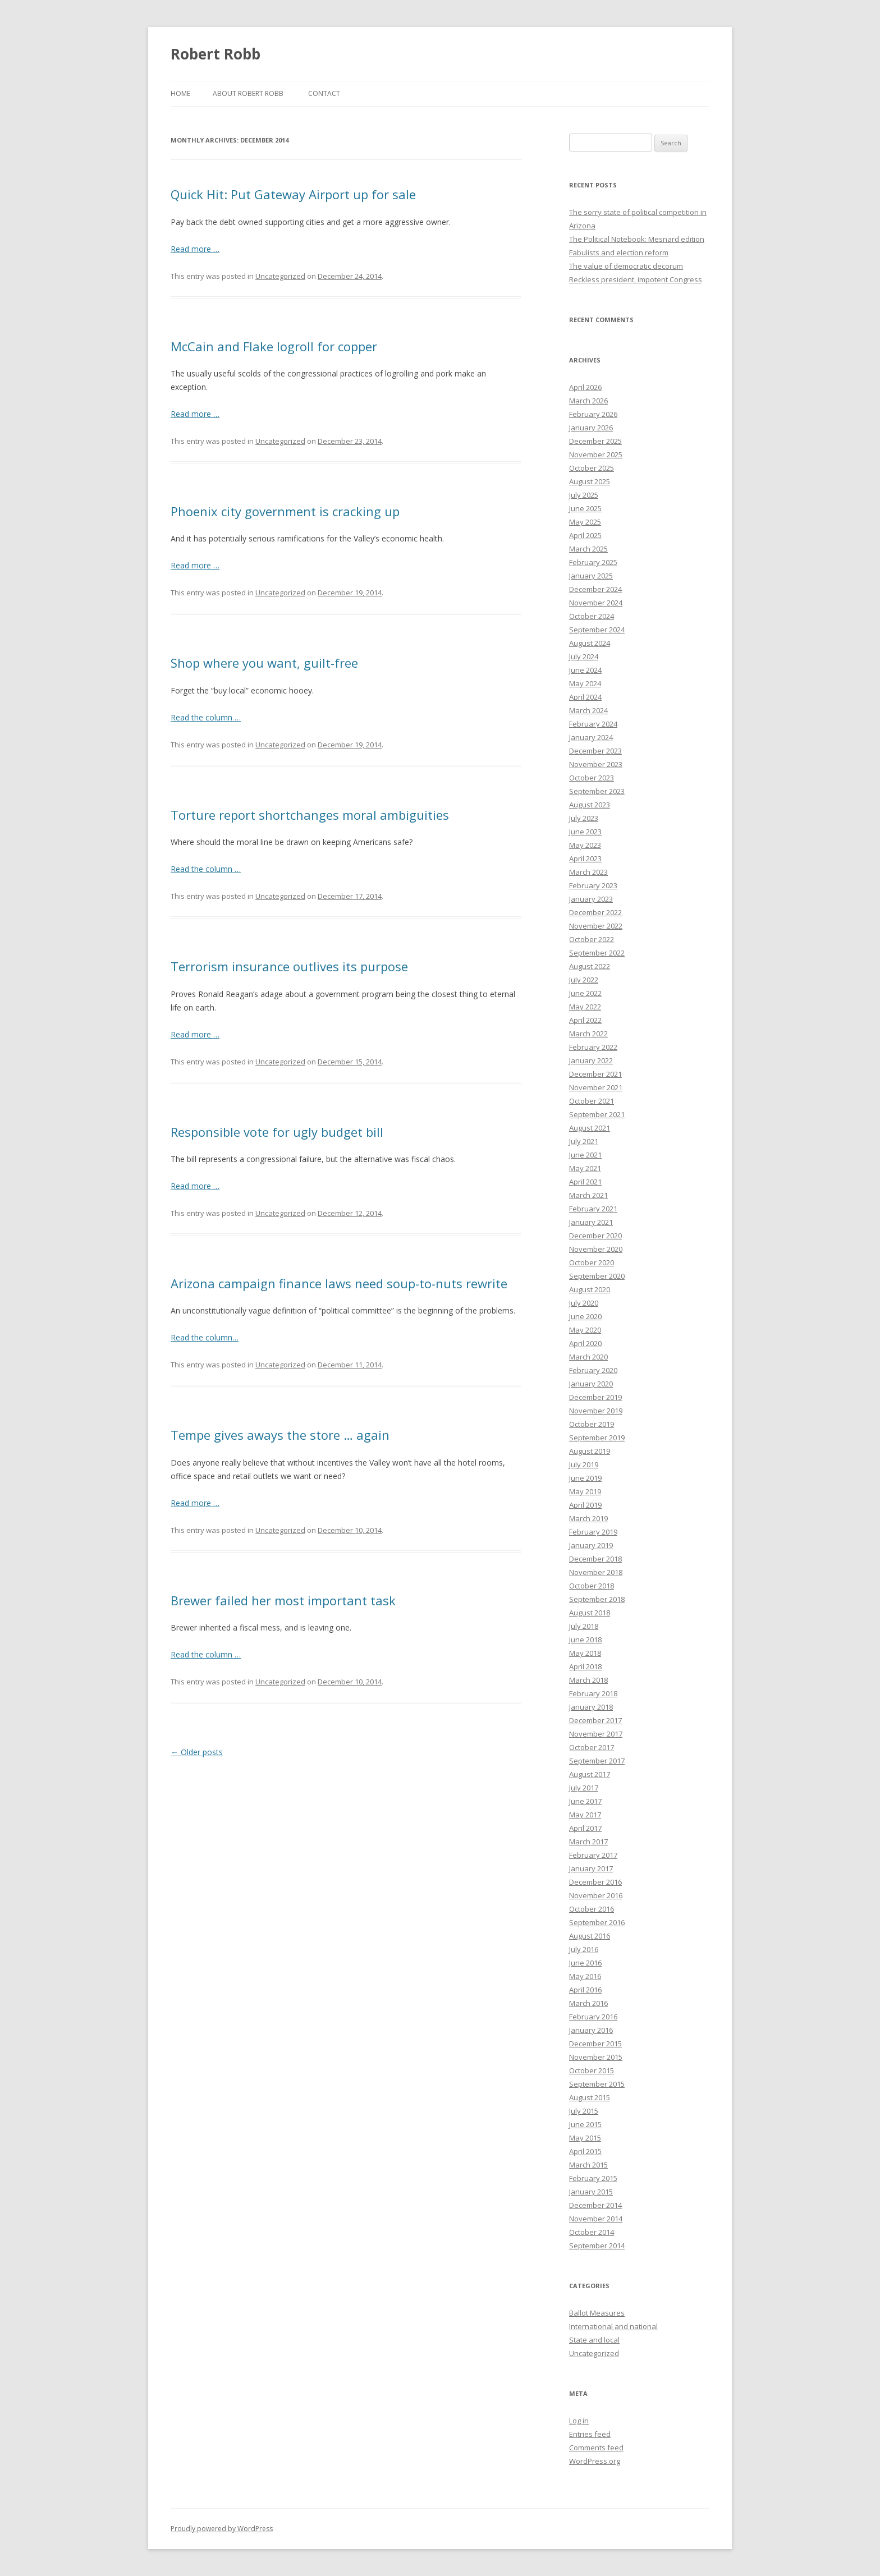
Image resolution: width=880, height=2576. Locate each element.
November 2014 (595, 2219)
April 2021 (585, 1182)
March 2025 (588, 549)
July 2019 (583, 1464)
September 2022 (597, 953)
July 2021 (583, 1141)
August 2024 (589, 643)
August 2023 (589, 805)
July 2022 (583, 980)
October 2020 (591, 1262)
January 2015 (591, 2192)
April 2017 (585, 1828)
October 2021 (591, 1101)
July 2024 (583, 656)
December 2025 (595, 441)
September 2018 (597, 1599)
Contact (324, 93)
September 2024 (597, 630)
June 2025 (585, 508)
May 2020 (585, 1330)
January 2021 (591, 1222)
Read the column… (205, 1337)
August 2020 (589, 1289)
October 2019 (591, 1424)
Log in (579, 2421)
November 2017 (595, 1734)
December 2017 (595, 1720)
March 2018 (588, 1680)
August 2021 (589, 1128)
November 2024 (595, 603)
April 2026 (585, 387)
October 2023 (591, 778)
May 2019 (585, 1491)
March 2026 (588, 401)
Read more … (195, 249)
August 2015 (589, 2097)
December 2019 (595, 1397)
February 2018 (593, 1693)
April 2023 (585, 858)
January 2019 (591, 1545)
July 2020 (583, 1303)
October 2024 (591, 616)
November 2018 (595, 1572)
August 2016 (589, 1936)
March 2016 (588, 2003)
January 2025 (591, 576)
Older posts (197, 1752)
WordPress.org (594, 2461)
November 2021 (595, 1087)
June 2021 (585, 1155)
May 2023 (585, 845)
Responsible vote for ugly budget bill (277, 1131)
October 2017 (591, 1747)
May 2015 (585, 2138)
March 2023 (588, 872)
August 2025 (589, 481)
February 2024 (593, 724)
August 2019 (589, 1451)
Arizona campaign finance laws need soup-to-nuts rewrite (339, 1283)
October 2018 (591, 1586)
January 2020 (591, 1384)
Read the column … (206, 717)
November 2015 (595, 2057)
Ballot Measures (597, 2313)
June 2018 (585, 1639)
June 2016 (585, 1963)
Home (180, 93)
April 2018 (585, 1666)
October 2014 (591, 2232)
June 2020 (585, 1316)
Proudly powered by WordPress (222, 2528)
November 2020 (595, 1249)
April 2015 (585, 2151)
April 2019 (585, 1505)
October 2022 (591, 939)
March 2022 (588, 1033)
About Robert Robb (248, 93)
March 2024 (588, 710)
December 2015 (595, 2043)
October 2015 (591, 2070)
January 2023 (591, 899)
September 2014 (597, 2245)
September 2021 (597, 1114)
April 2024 (585, 697)
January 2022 (591, 1060)
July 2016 (583, 1949)
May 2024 (585, 683)
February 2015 (593, 2178)
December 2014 (595, 2205)
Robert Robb (215, 54)
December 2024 (595, 589)
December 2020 (595, 1235)
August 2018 (589, 1613)
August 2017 (589, 1774)
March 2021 (588, 1195)
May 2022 (585, 1007)
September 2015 (597, 2084)
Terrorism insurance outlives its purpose (289, 966)
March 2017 (588, 1841)
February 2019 (593, 1532)
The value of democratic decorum (626, 266)
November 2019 (595, 1411)
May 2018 (585, 1653)
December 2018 (595, 1559)
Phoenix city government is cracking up (285, 511)
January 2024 (591, 737)
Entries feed (590, 2434)
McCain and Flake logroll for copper (274, 346)
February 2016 (593, 2017)
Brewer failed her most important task (283, 1600)
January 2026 (591, 428)
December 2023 (595, 751)
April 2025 (585, 535)
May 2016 (585, 1976)
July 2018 (583, 1626)
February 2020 (593, 1370)
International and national (613, 2326)
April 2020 (585, 1343)
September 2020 (597, 1276)
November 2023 (595, 764)
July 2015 (583, 2111)
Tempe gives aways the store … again (280, 1434)
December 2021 (595, 1074)
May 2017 (585, 1815)
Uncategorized (280, 276)
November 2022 (595, 926)
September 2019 (597, 1437)
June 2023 (585, 831)
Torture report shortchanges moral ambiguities (310, 814)
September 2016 (597, 1922)
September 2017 (597, 1761)
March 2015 (588, 2165)
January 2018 (591, 1707)
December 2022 (595, 912)
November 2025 (595, 454)
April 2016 (585, 1990)
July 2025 (583, 495)
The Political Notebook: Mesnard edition (636, 239)
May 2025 (585, 522)
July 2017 (583, 1788)
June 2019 (585, 1478)
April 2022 (585, 1020)
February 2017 (593, 1855)
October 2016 (591, 1909)
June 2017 (585, 1801)
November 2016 (595, 1895)
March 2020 (588, 1357)
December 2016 (595, 1882)
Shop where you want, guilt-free (264, 662)
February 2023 (593, 885)
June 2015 (585, 2124)
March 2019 (588, 1518)
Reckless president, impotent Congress (635, 279)
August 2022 (589, 966)
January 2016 (591, 2030)
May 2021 (585, 1168)
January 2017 (591, 1868)
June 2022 (585, 993)
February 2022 (593, 1047)
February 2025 (593, 562)
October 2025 (591, 468)
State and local (594, 2340)
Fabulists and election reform (618, 252)
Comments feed (596, 2447)
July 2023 (583, 818)
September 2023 (597, 791)
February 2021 (593, 1209)
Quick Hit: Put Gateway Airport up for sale (293, 194)
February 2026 (593, 414)
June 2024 (585, 670)
